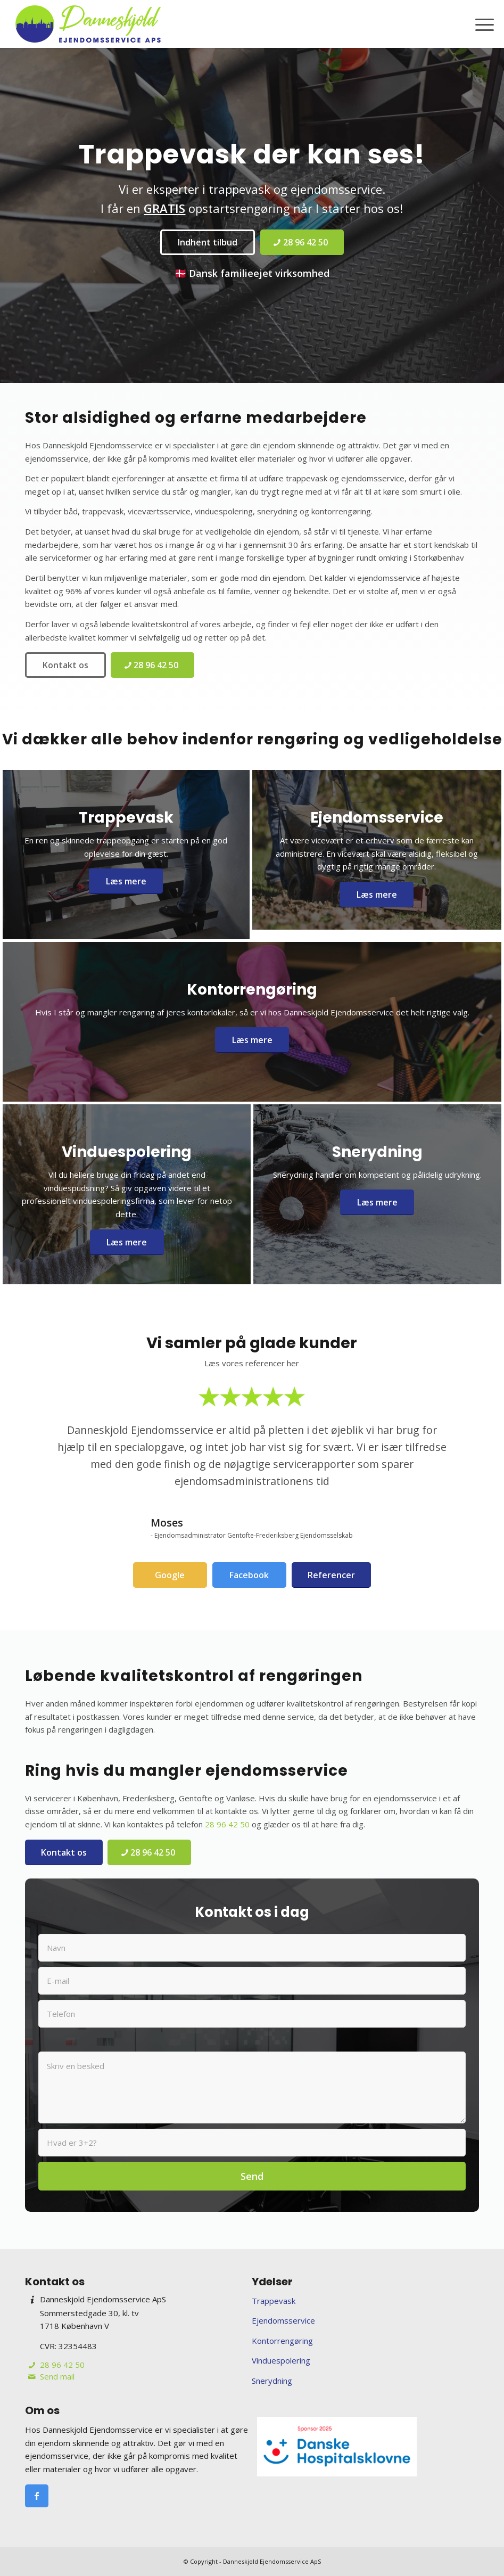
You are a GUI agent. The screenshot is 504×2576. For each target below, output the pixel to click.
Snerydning (272, 2380)
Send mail (57, 2376)
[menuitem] (479, 24)
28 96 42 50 (227, 1824)
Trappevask (273, 2300)
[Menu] (479, 24)
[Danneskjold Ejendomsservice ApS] (88, 24)
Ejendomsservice (283, 2320)
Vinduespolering (281, 2360)
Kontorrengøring (282, 2340)
